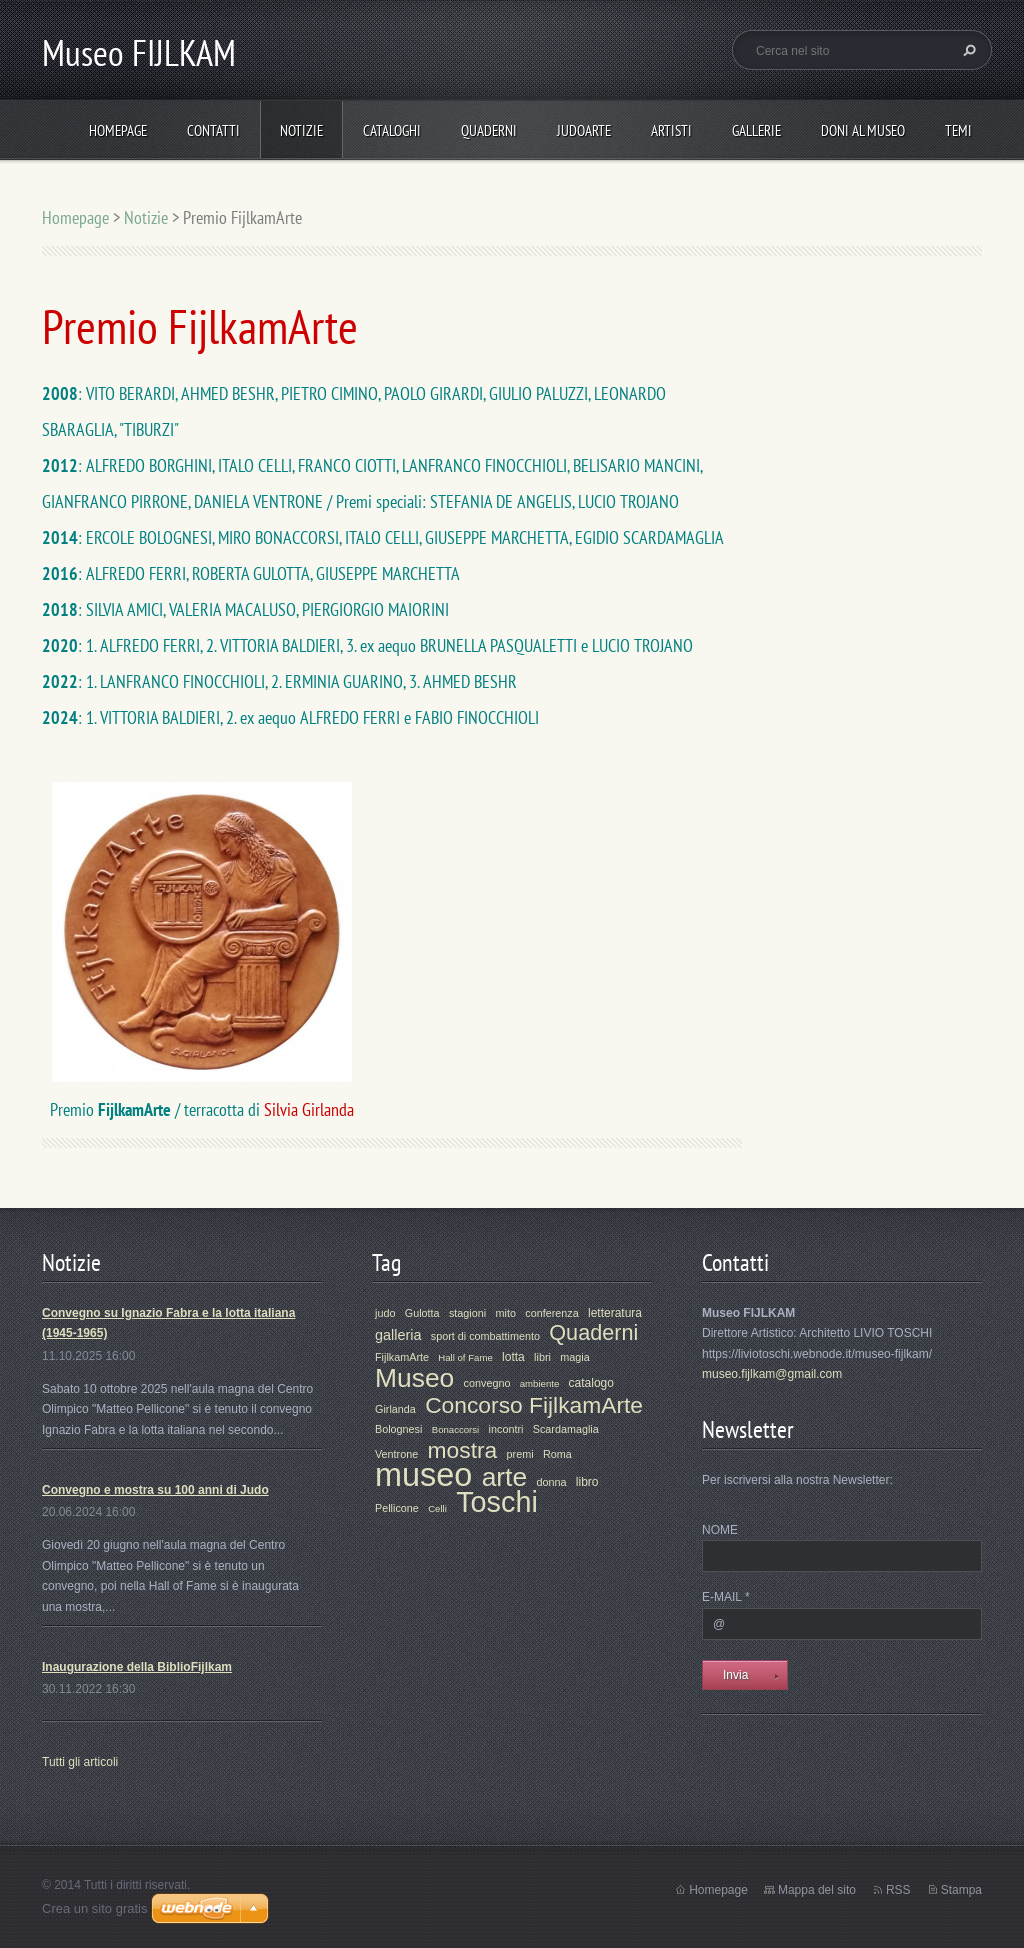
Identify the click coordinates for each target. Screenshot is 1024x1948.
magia (574, 1357)
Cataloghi (392, 130)
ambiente (539, 1383)
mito (505, 1313)
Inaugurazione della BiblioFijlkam (137, 1667)
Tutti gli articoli (80, 1762)
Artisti (671, 130)
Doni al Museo (863, 130)
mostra (463, 1450)
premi (520, 1454)
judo (385, 1313)
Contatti (213, 130)
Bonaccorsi (455, 1429)
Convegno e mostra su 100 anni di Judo (155, 1490)
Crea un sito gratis (95, 1908)
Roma (557, 1454)
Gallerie (756, 130)
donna (551, 1482)
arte (505, 1477)
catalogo (591, 1383)
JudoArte (584, 130)
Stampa (961, 1890)
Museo (414, 1378)
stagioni (467, 1313)
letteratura (615, 1313)
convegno (487, 1383)
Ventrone (396, 1454)
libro (587, 1482)
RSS (898, 1890)
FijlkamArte (402, 1357)
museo (423, 1475)
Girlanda (395, 1409)
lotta (513, 1357)
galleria (398, 1335)
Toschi (497, 1502)
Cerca (967, 50)
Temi (958, 130)
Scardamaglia (566, 1429)
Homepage (118, 130)
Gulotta (422, 1313)
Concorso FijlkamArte (534, 1405)
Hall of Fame (465, 1357)
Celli (437, 1508)
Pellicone (397, 1508)
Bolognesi (398, 1429)
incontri (506, 1429)
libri (542, 1357)
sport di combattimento (485, 1336)
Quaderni (489, 130)
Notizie (301, 130)
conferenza (551, 1313)
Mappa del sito (817, 1890)
